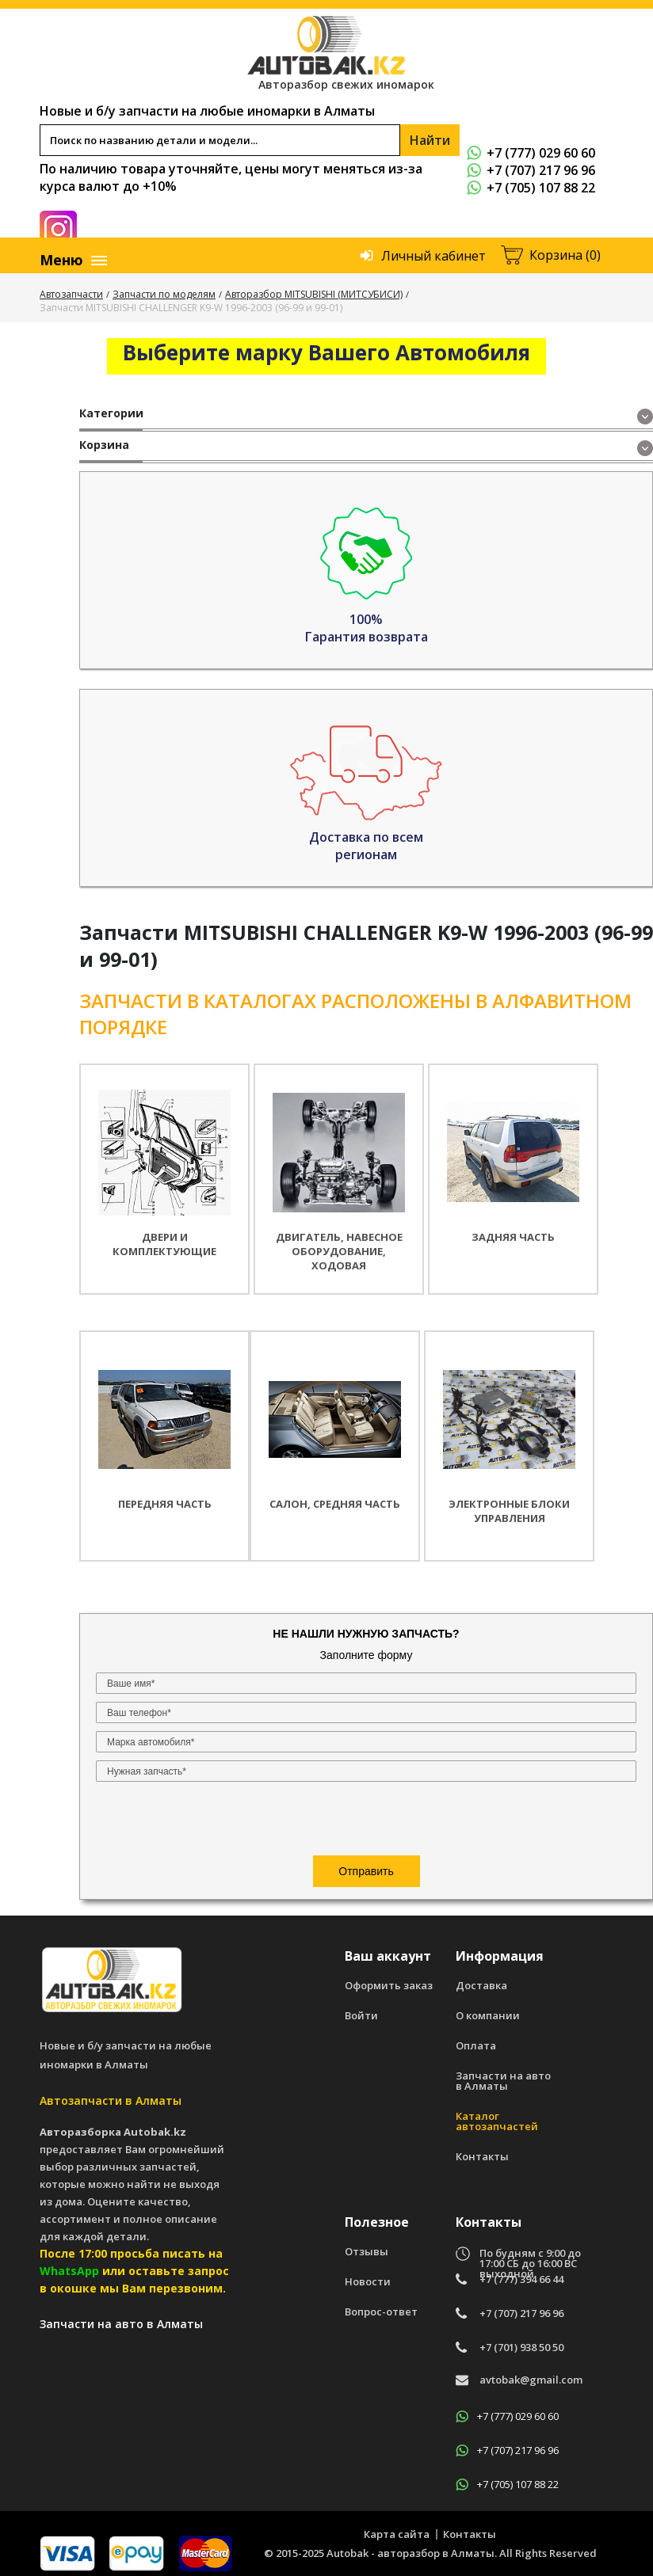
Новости (368, 2274)
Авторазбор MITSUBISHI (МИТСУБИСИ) (314, 294)
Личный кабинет (433, 255)
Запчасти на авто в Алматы (503, 2073)
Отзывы (366, 2244)
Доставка (481, 1978)
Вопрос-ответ (381, 2304)
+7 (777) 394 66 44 (521, 2271)
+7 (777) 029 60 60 (531, 153)
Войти (361, 2008)
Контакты (482, 2149)
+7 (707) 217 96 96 (531, 170)
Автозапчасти (71, 294)
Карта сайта (397, 2526)
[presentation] (192, 685)
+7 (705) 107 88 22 (531, 187)
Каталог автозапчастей (497, 2113)
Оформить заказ (389, 1978)
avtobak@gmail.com (530, 2373)
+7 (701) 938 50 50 (521, 2339)
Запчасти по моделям (164, 294)
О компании (488, 2008)
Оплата (476, 2038)
